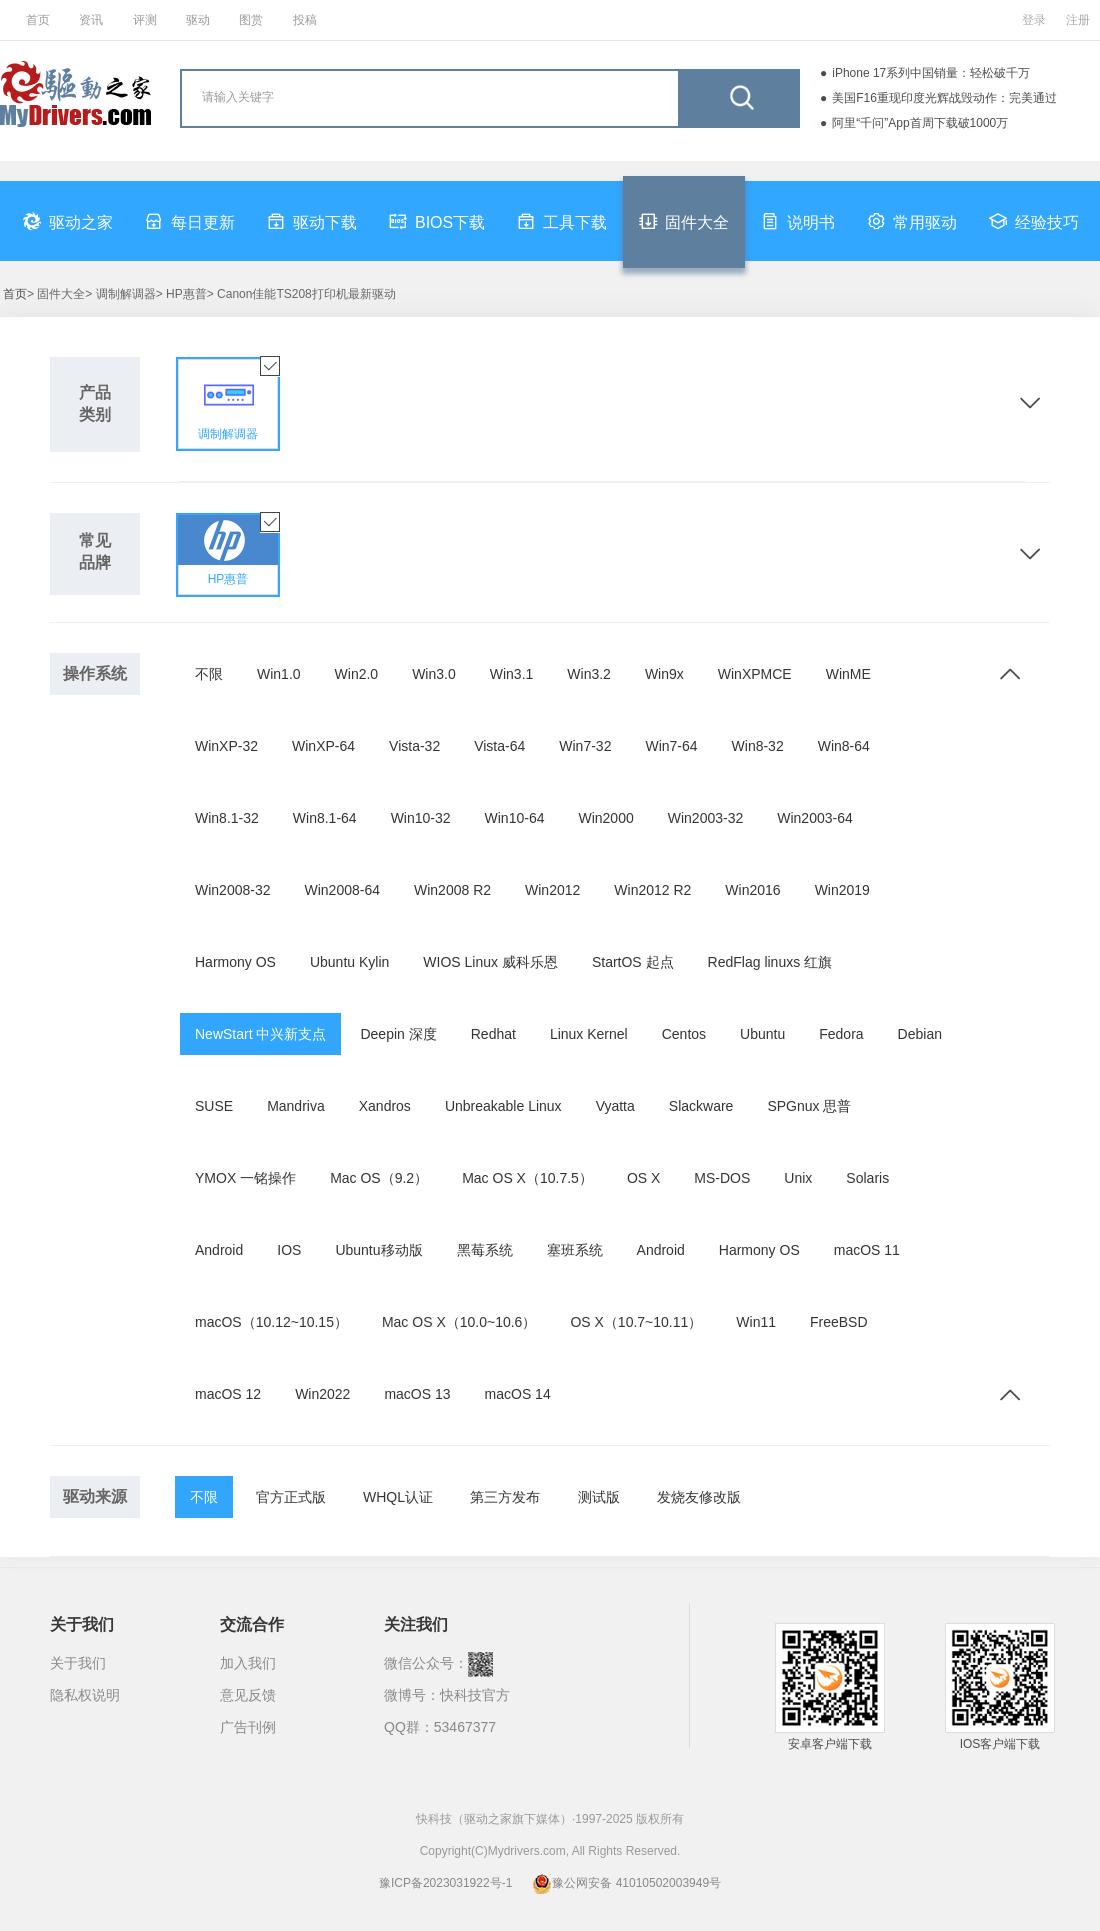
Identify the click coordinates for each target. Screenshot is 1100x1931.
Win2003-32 (706, 818)
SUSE (214, 1106)
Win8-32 (758, 746)
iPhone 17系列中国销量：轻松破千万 (931, 73)
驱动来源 (95, 1496)
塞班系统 (575, 1250)
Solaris (867, 1178)
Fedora (841, 1034)
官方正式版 (291, 1497)
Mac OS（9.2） (379, 1178)
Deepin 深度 (398, 1034)
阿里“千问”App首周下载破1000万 (920, 123)
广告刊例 (248, 1727)
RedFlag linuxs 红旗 (770, 962)
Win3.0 (434, 674)
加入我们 (248, 1663)
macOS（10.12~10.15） (271, 1322)
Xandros (385, 1106)
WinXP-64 (323, 746)
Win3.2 (589, 674)
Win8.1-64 (325, 818)
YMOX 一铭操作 (245, 1178)
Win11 (756, 1322)
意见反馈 (248, 1695)
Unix (798, 1178)
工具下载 (562, 221)
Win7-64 (671, 746)
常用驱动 (912, 221)
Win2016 (752, 890)
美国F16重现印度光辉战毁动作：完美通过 (944, 98)
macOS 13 (417, 1394)
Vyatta (615, 1106)
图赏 (251, 20)
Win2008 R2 (452, 890)
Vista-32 (414, 746)
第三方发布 (505, 1497)
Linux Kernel (589, 1034)
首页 (38, 20)
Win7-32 (585, 746)
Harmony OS (235, 962)
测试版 (599, 1497)
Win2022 (322, 1394)
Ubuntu (762, 1034)
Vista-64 (499, 746)
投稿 (305, 20)
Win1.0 (279, 674)
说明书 (798, 221)
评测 (145, 20)
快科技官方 (475, 1695)
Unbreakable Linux (503, 1106)
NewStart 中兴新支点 (260, 1034)
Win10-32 (421, 818)
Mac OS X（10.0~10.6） (459, 1322)
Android (219, 1250)
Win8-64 (844, 746)
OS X (643, 1178)
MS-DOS (722, 1178)
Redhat (493, 1034)
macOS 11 (867, 1250)
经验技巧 (1034, 221)
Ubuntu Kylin (349, 962)
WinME (848, 674)
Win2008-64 (343, 890)
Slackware (701, 1106)
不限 (209, 674)
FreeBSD (839, 1322)
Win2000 (605, 818)
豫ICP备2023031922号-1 (445, 1883)
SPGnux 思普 (809, 1106)
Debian (920, 1034)
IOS (289, 1250)
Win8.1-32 (227, 818)
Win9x (664, 674)
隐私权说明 (85, 1695)
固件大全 (684, 221)
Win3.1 (512, 674)
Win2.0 (357, 674)
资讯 (91, 20)
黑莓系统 (485, 1250)
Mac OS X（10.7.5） (527, 1178)
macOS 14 (518, 1394)
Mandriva (296, 1106)
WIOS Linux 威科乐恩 (490, 962)
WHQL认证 (398, 1497)
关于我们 (78, 1663)
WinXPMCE (755, 674)
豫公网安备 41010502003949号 (626, 1883)
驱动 (198, 20)
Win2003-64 (815, 818)
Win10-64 (515, 818)
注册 (1078, 20)
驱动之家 (68, 221)
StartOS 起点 (633, 962)
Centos (684, 1034)
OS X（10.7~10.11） (636, 1322)
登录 (1034, 20)
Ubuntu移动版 (378, 1250)
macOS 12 (228, 1394)
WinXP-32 (226, 746)
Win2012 (552, 890)
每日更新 (190, 221)
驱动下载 (312, 221)
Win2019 (842, 890)
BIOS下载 (437, 221)
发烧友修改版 (699, 1497)
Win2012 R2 (652, 890)
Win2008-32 (233, 890)
